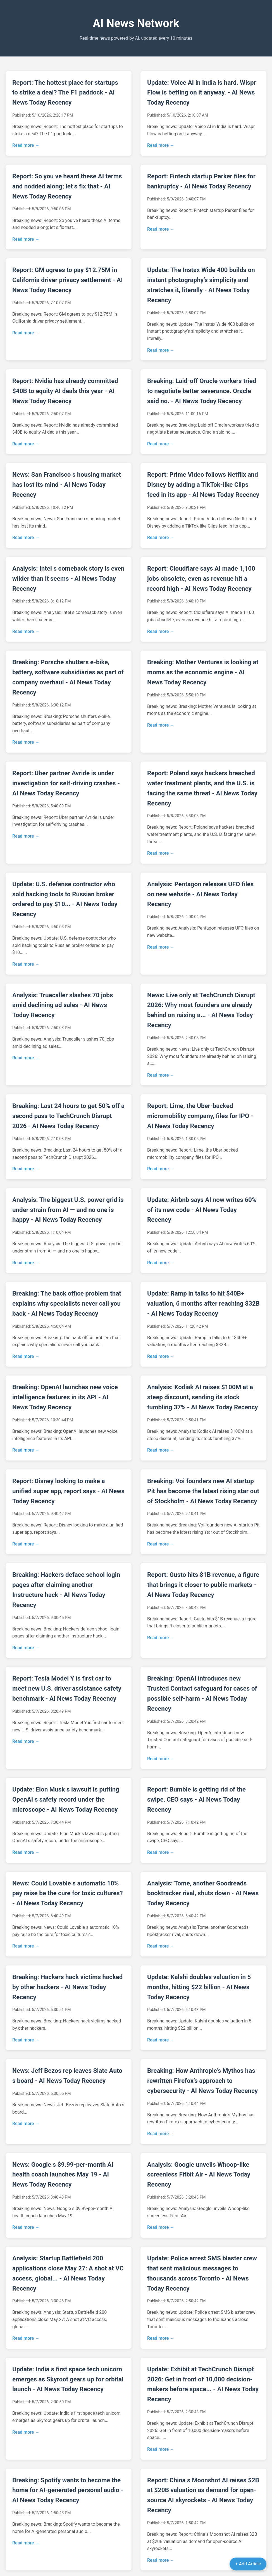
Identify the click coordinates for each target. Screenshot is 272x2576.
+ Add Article (248, 2563)
